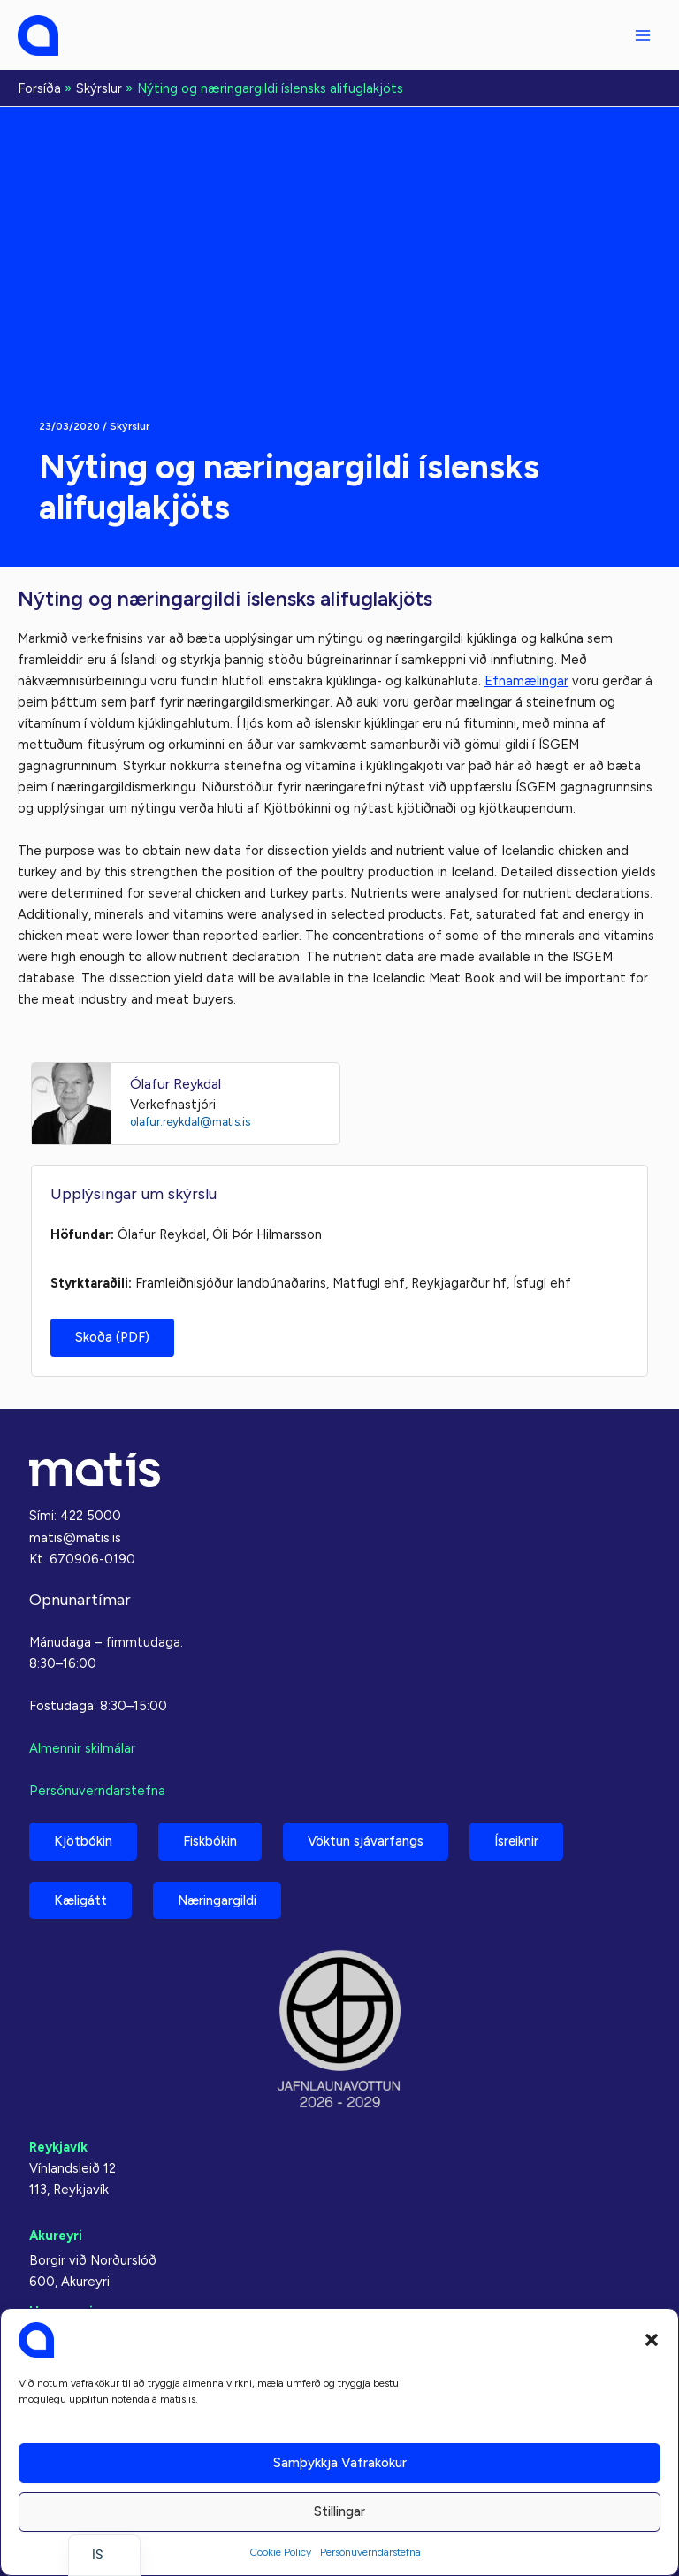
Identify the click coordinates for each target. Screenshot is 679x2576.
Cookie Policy (280, 2552)
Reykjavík (58, 2147)
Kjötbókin (83, 1841)
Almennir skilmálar (82, 1748)
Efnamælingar (526, 681)
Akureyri (55, 2235)
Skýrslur (129, 426)
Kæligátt (80, 1900)
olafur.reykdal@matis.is (190, 1121)
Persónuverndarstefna (370, 2552)
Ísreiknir (516, 1841)
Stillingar (339, 2511)
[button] (651, 2340)
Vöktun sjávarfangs (365, 1841)
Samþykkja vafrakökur (340, 2463)
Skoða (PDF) (112, 1337)
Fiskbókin (210, 1841)
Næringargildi (217, 1900)
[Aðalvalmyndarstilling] (642, 35)
